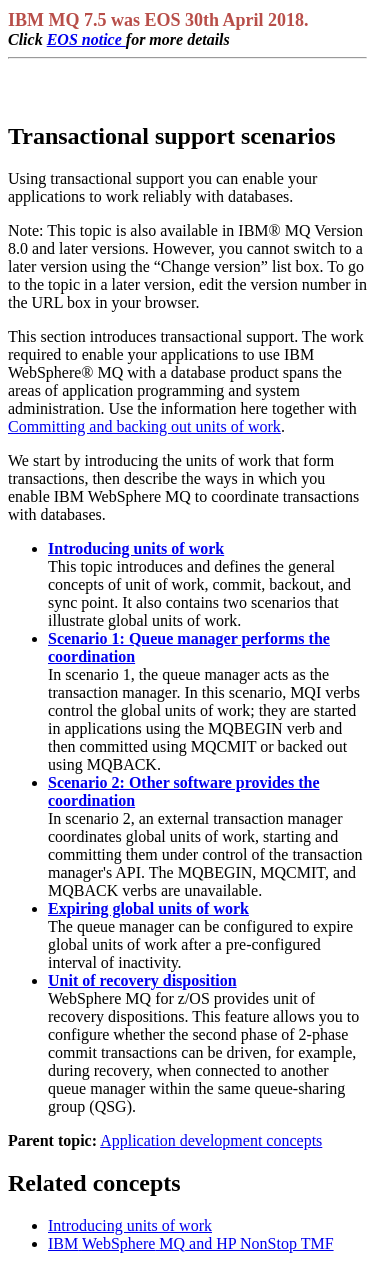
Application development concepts (211, 1140)
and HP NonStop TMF (191, 1243)
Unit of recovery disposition (142, 980)
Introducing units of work (136, 548)
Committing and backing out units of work (144, 426)
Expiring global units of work (148, 908)
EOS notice (86, 39)
